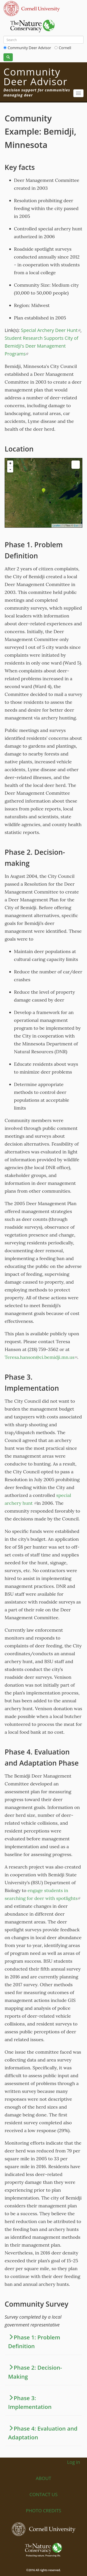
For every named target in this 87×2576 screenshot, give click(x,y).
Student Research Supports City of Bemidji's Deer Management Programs (41, 346)
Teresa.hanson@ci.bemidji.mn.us (41, 1357)
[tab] (43, 2342)
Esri (77, 525)
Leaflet (58, 525)
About (43, 2478)
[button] (43, 2342)
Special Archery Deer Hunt (50, 330)
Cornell (65, 47)
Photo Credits (43, 2510)
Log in (73, 2462)
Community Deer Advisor (29, 47)
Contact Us (43, 2494)
